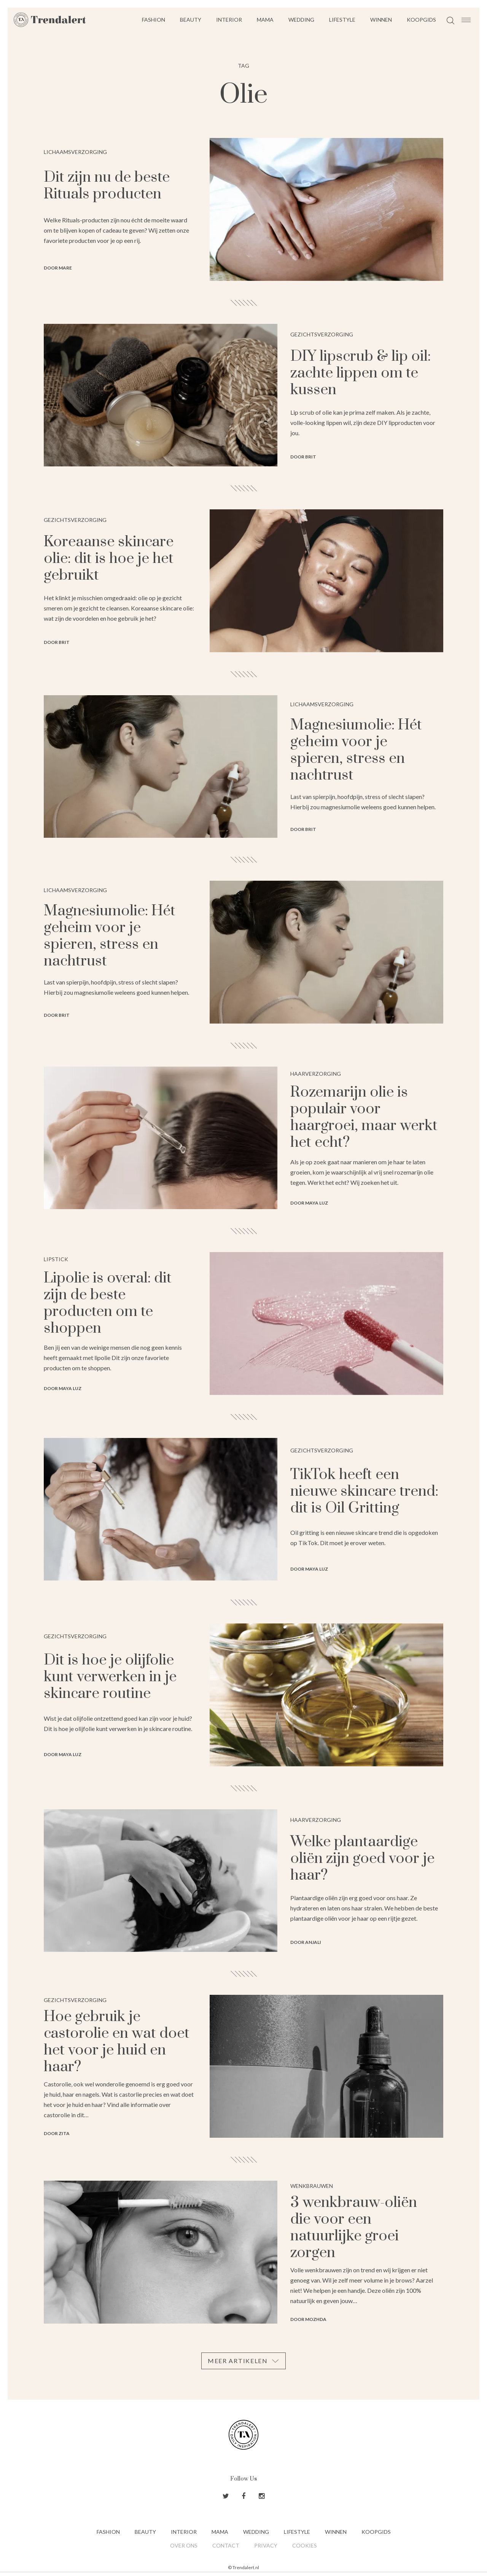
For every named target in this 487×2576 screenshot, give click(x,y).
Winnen (381, 19)
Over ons (183, 2545)
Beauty (190, 19)
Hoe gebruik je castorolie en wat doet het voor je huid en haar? (116, 2041)
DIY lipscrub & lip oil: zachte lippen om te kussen (360, 373)
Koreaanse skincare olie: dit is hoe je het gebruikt (108, 559)
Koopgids (421, 19)
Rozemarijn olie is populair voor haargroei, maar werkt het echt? (364, 1117)
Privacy (265, 2545)
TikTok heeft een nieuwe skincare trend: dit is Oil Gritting (364, 1491)
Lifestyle (342, 19)
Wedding (301, 19)
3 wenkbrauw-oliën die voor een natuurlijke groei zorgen (353, 2227)
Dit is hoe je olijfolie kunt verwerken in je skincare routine (110, 1677)
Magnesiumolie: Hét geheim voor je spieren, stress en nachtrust (356, 750)
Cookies (304, 2545)
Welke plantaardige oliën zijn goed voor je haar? (362, 1859)
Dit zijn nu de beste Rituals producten (107, 185)
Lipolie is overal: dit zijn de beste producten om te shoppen (108, 1303)
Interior (229, 19)
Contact (225, 2545)
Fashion (153, 19)
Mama (265, 19)
